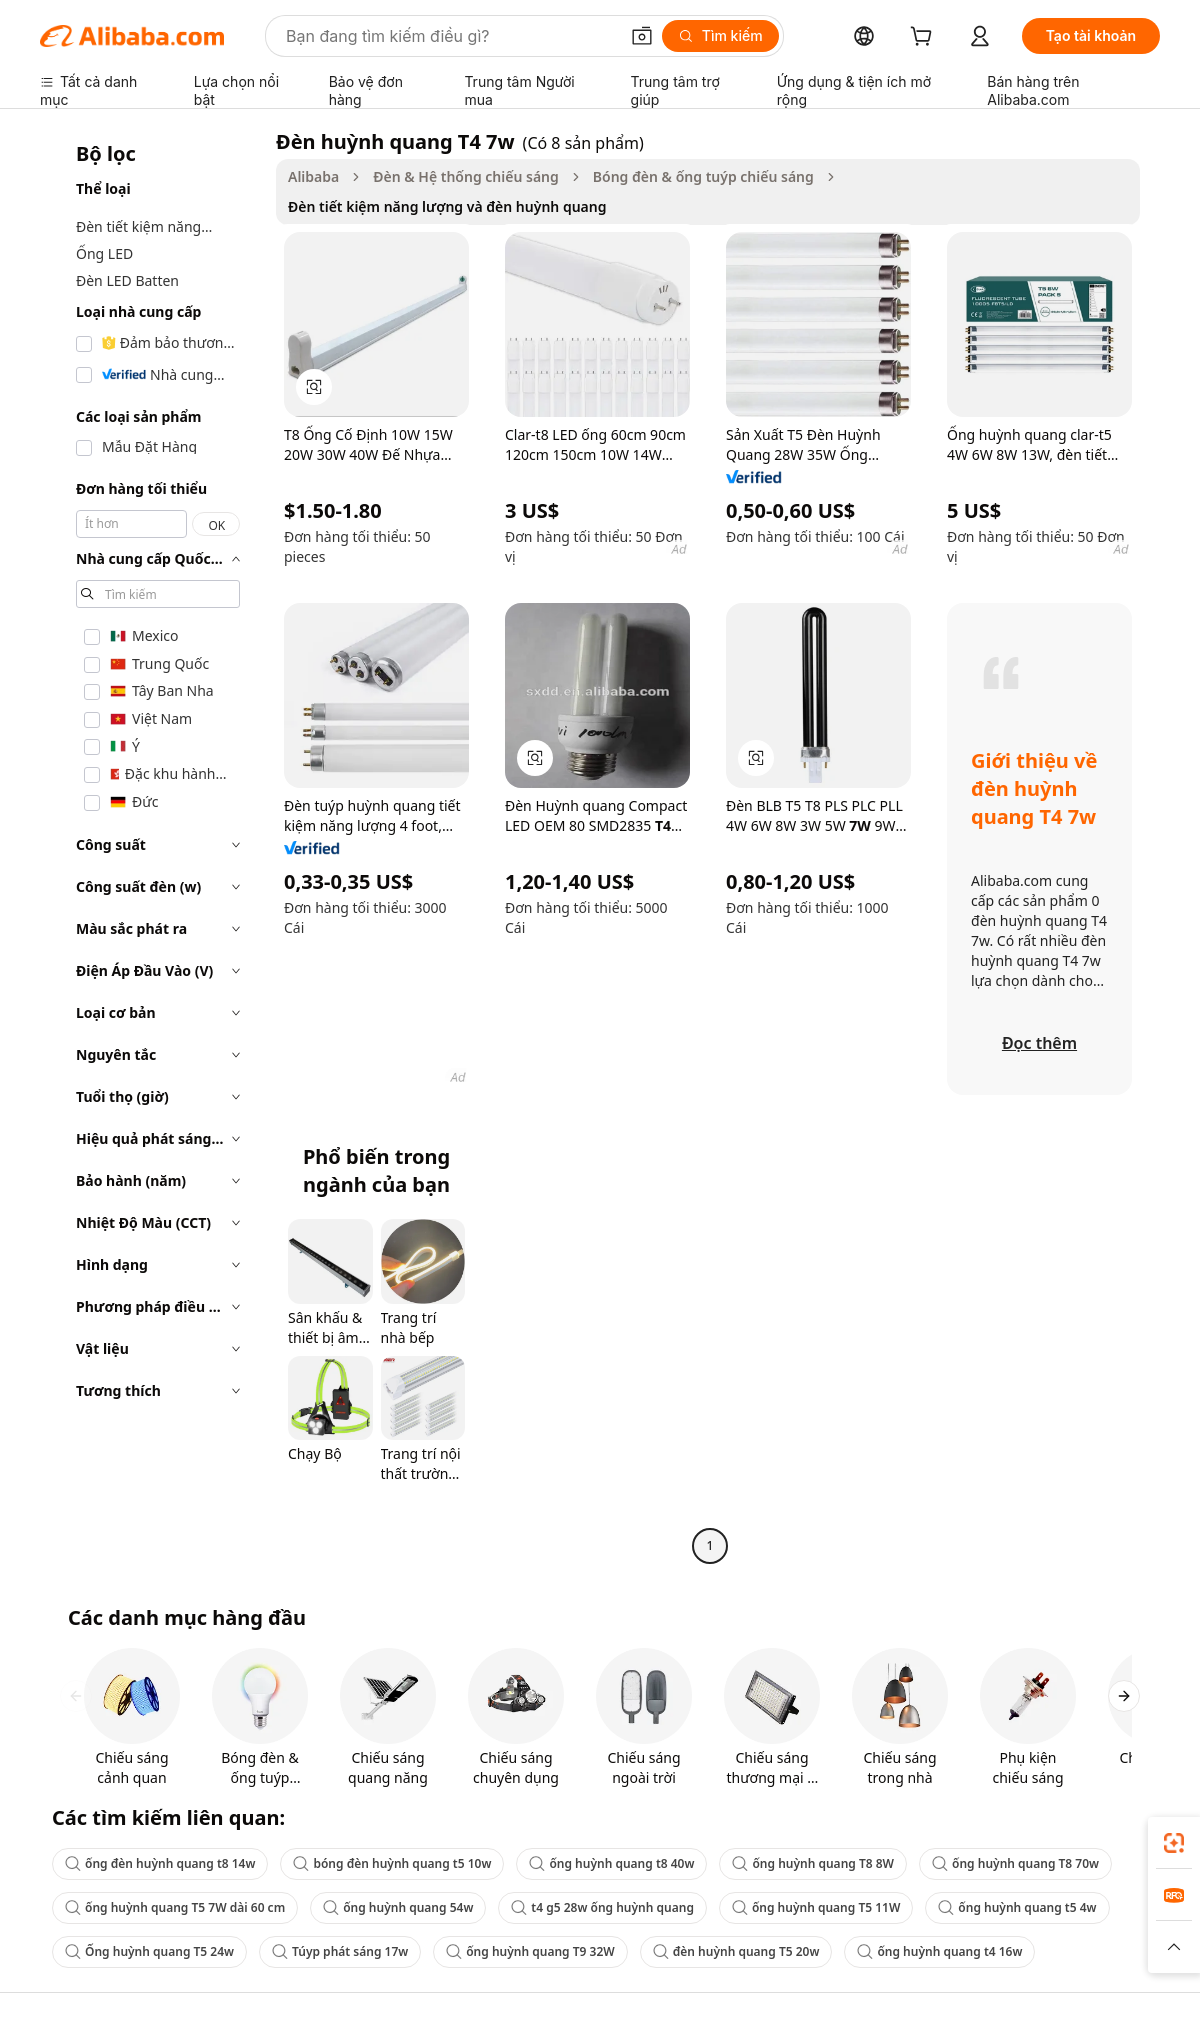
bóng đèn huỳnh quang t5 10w (392, 1863)
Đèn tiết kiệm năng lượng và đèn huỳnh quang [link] (447, 206)
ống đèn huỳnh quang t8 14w (160, 1863)
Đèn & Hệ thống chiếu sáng (466, 176)
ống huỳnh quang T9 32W (530, 1951)
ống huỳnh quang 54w (398, 1907)
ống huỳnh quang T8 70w (1015, 1863)
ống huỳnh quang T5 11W (816, 1907)
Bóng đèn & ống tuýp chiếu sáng (703, 176)
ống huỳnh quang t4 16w (939, 1951)
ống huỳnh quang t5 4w (1017, 1907)
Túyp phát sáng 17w (340, 1951)
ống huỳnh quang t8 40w (611, 1863)
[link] (1174, 1843)
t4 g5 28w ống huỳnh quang (602, 1907)
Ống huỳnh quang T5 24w (149, 1951)
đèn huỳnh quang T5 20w (736, 1951)
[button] (642, 36)
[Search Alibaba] (450, 36)
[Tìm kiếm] (720, 36)
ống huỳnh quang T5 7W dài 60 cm (175, 1907)
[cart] (925, 38)
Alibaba (313, 176)
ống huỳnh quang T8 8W (813, 1863)
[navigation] (152, 846)
